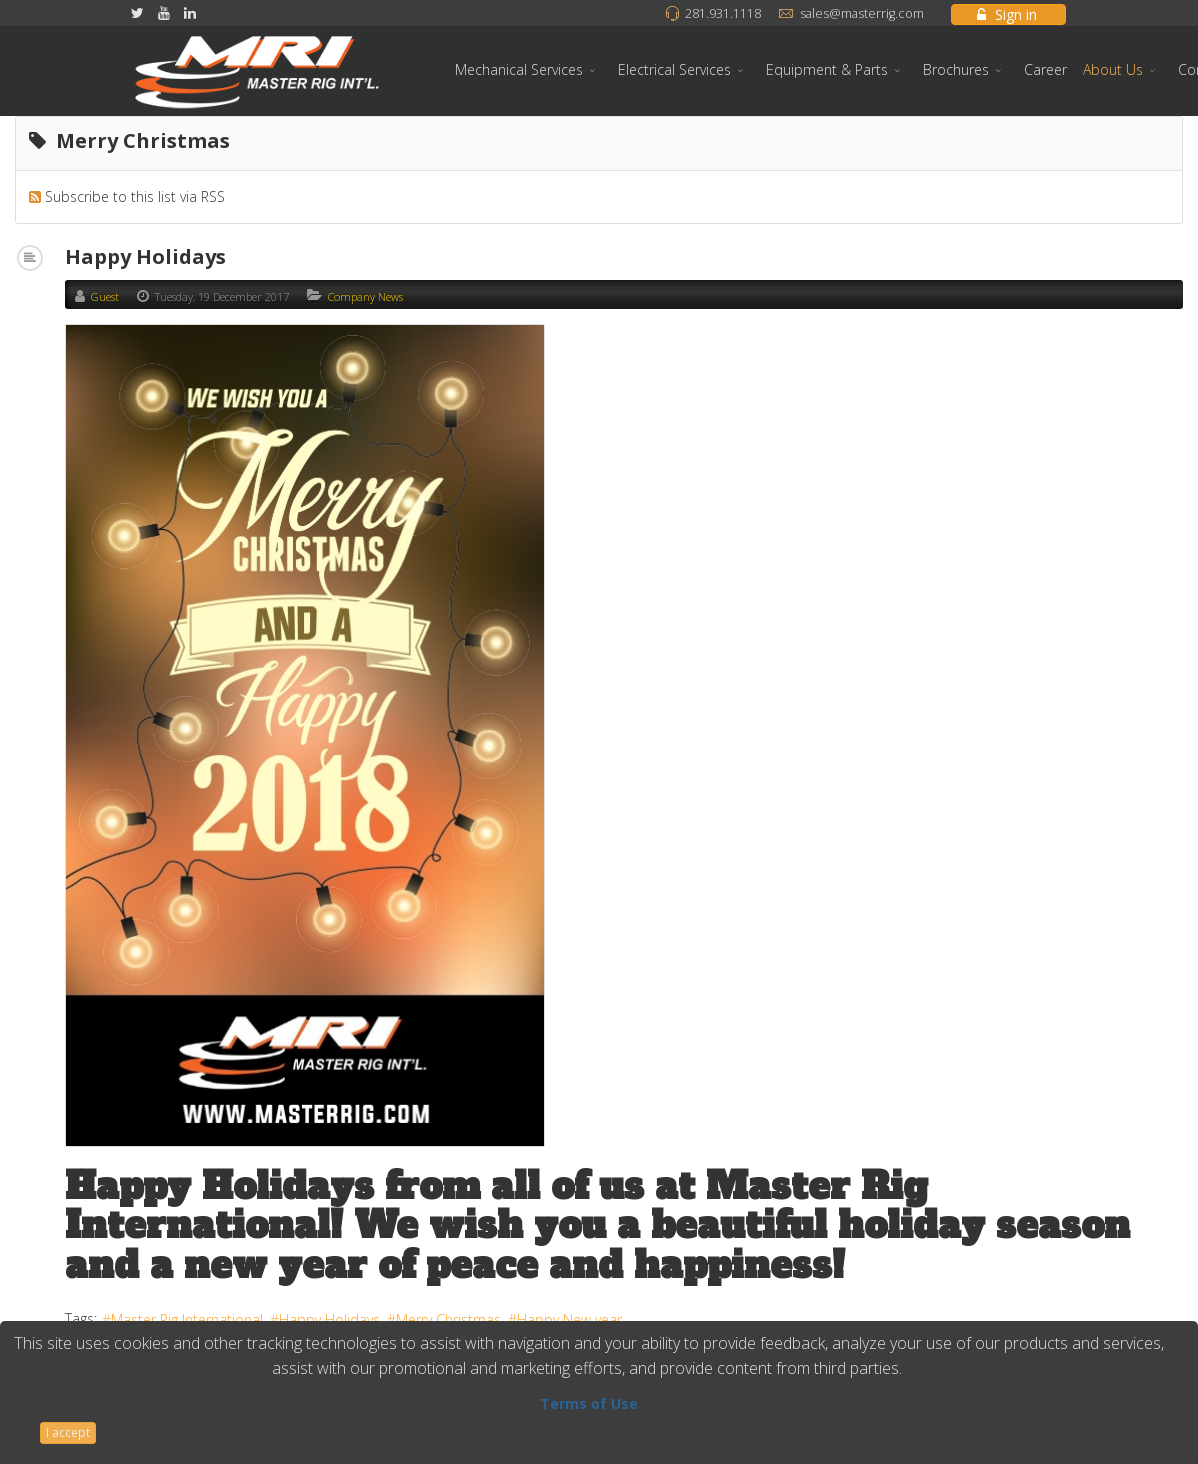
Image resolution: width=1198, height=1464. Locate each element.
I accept (68, 1432)
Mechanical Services (519, 69)
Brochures (956, 69)
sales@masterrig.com (862, 13)
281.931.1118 (723, 13)
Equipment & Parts (827, 69)
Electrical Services (674, 69)
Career (1045, 69)
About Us (1113, 69)
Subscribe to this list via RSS (135, 196)
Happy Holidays (145, 256)
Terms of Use (589, 1403)
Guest (105, 296)
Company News (365, 296)
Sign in (1007, 14)
